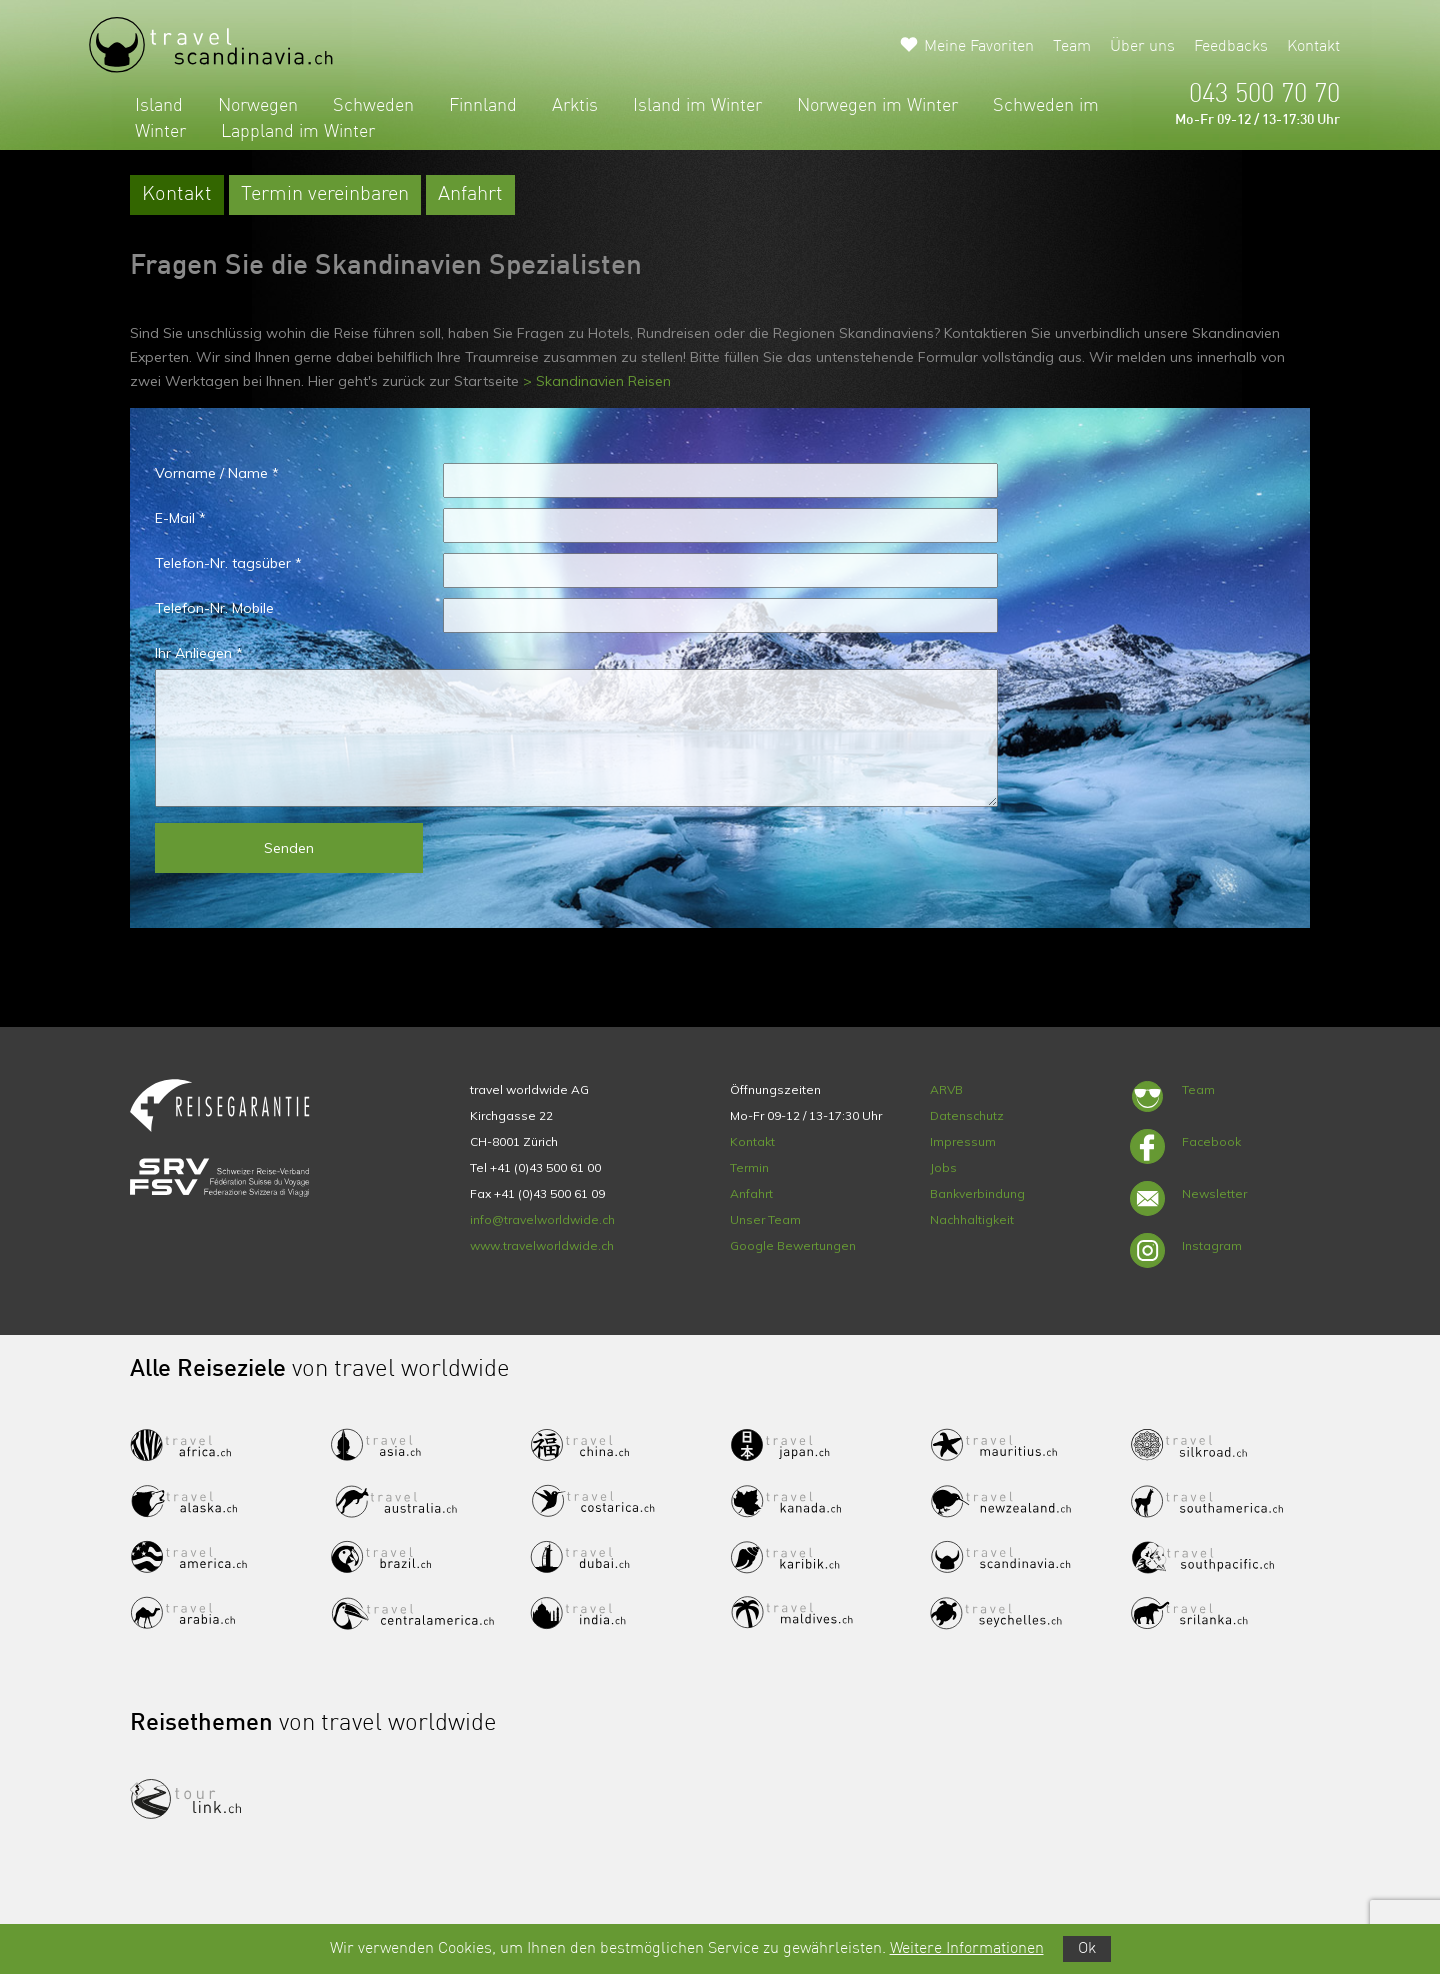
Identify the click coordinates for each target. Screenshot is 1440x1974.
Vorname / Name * (217, 473)
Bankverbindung (977, 1193)
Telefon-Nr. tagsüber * (228, 563)
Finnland (483, 106)
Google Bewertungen (793, 1245)
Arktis (575, 106)
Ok (1087, 1949)
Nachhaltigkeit (972, 1219)
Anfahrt (470, 195)
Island (159, 106)
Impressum (963, 1141)
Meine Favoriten (979, 47)
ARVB (946, 1089)
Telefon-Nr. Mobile (214, 608)
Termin (749, 1167)
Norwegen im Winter (877, 106)
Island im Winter (697, 106)
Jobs (943, 1167)
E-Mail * (180, 518)
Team (1072, 47)
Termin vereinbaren (325, 195)
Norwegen (258, 106)
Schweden (373, 106)
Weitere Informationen (967, 1949)
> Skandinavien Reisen (597, 381)
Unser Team (765, 1219)
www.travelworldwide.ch (542, 1245)
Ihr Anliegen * (199, 653)
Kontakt (1313, 47)
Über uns (1142, 47)
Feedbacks (1231, 47)
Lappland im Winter (298, 132)
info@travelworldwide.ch (542, 1219)
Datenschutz (967, 1115)
